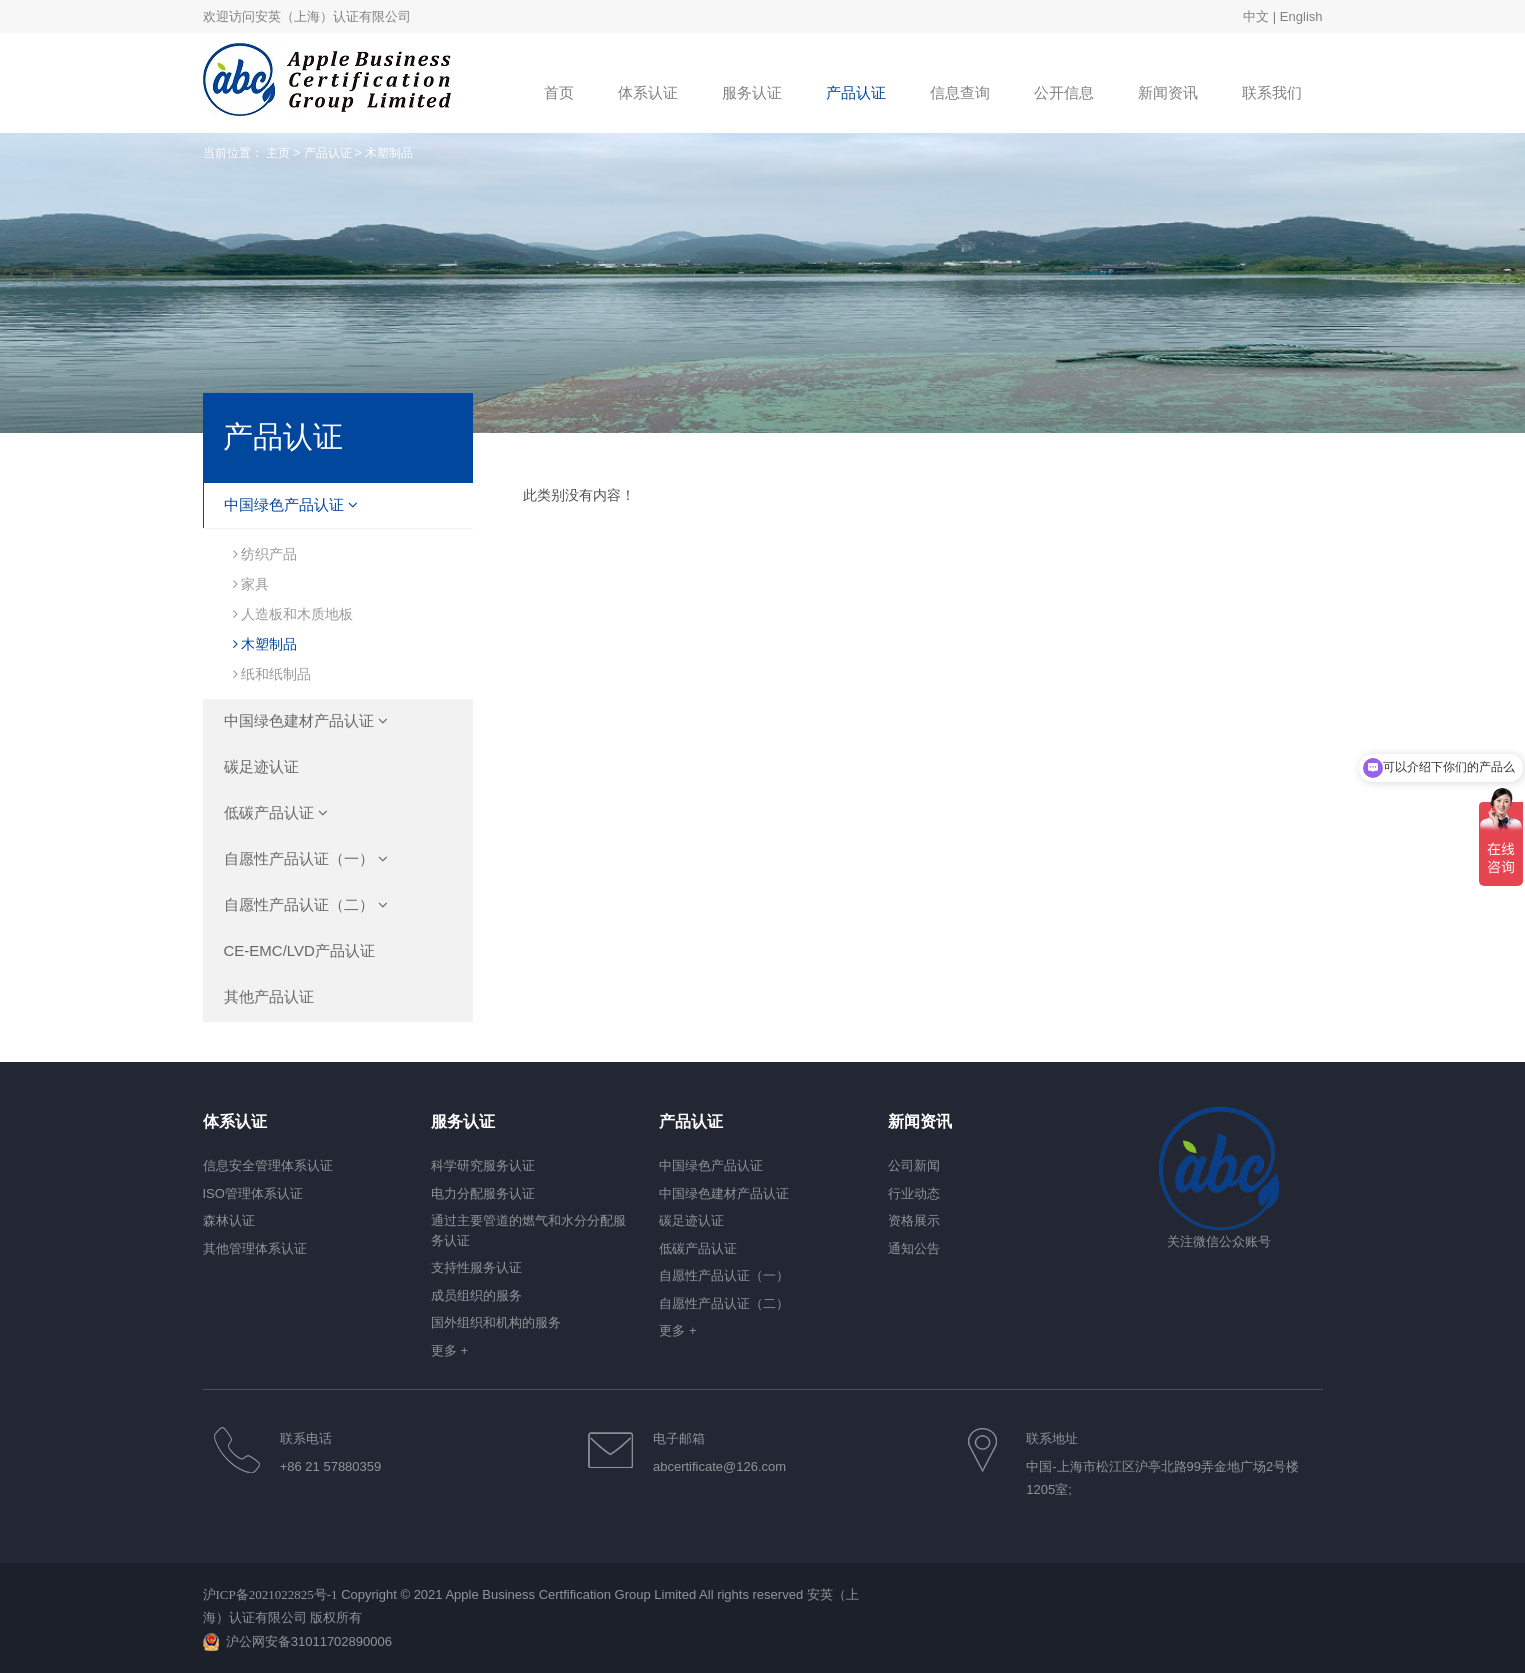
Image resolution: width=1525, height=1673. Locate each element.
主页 (278, 153)
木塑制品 (265, 644)
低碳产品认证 (276, 812)
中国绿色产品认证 (291, 504)
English (1301, 16)
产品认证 (328, 153)
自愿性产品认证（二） (306, 904)
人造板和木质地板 (293, 614)
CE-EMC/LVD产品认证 (299, 950)
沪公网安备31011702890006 (309, 1641)
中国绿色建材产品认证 (306, 720)
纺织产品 (265, 554)
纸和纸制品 (272, 674)
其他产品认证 (269, 996)
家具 (251, 584)
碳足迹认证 (261, 766)
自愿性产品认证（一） (306, 858)
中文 (1256, 16)
